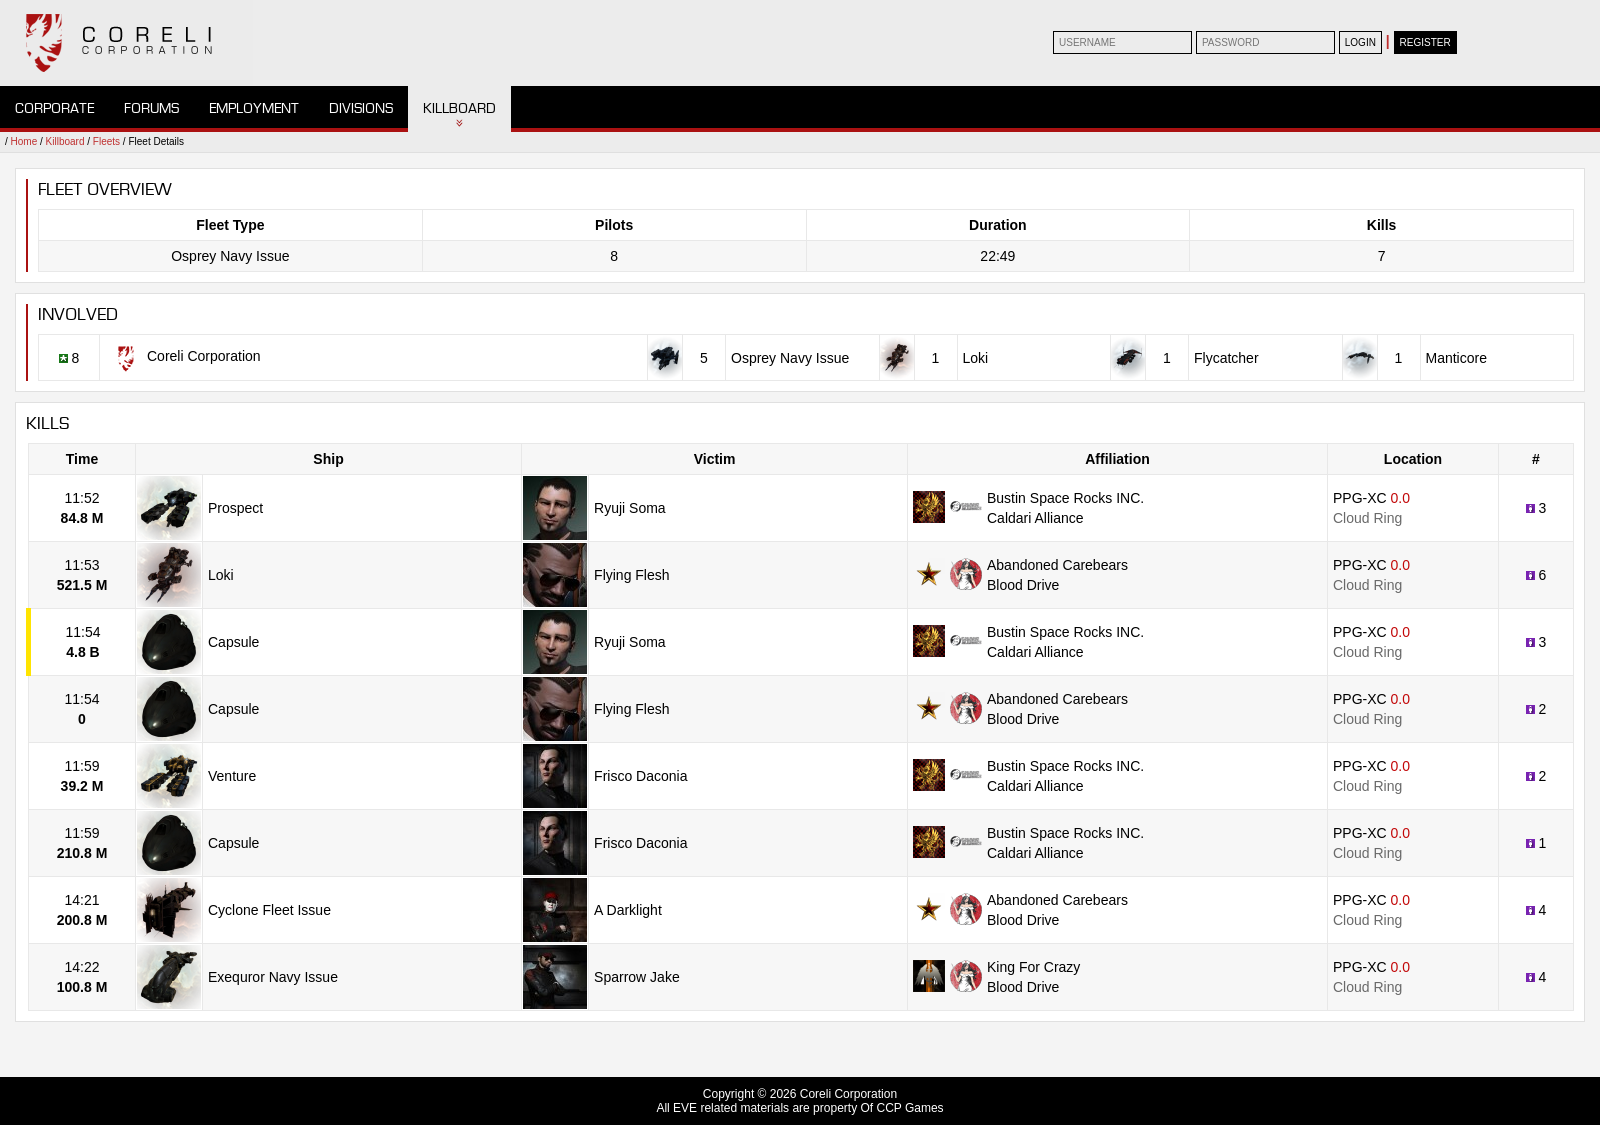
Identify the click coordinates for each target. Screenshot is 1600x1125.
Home (24, 141)
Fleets (106, 141)
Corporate (54, 108)
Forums (151, 108)
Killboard (459, 108)
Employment (254, 108)
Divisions (361, 108)
